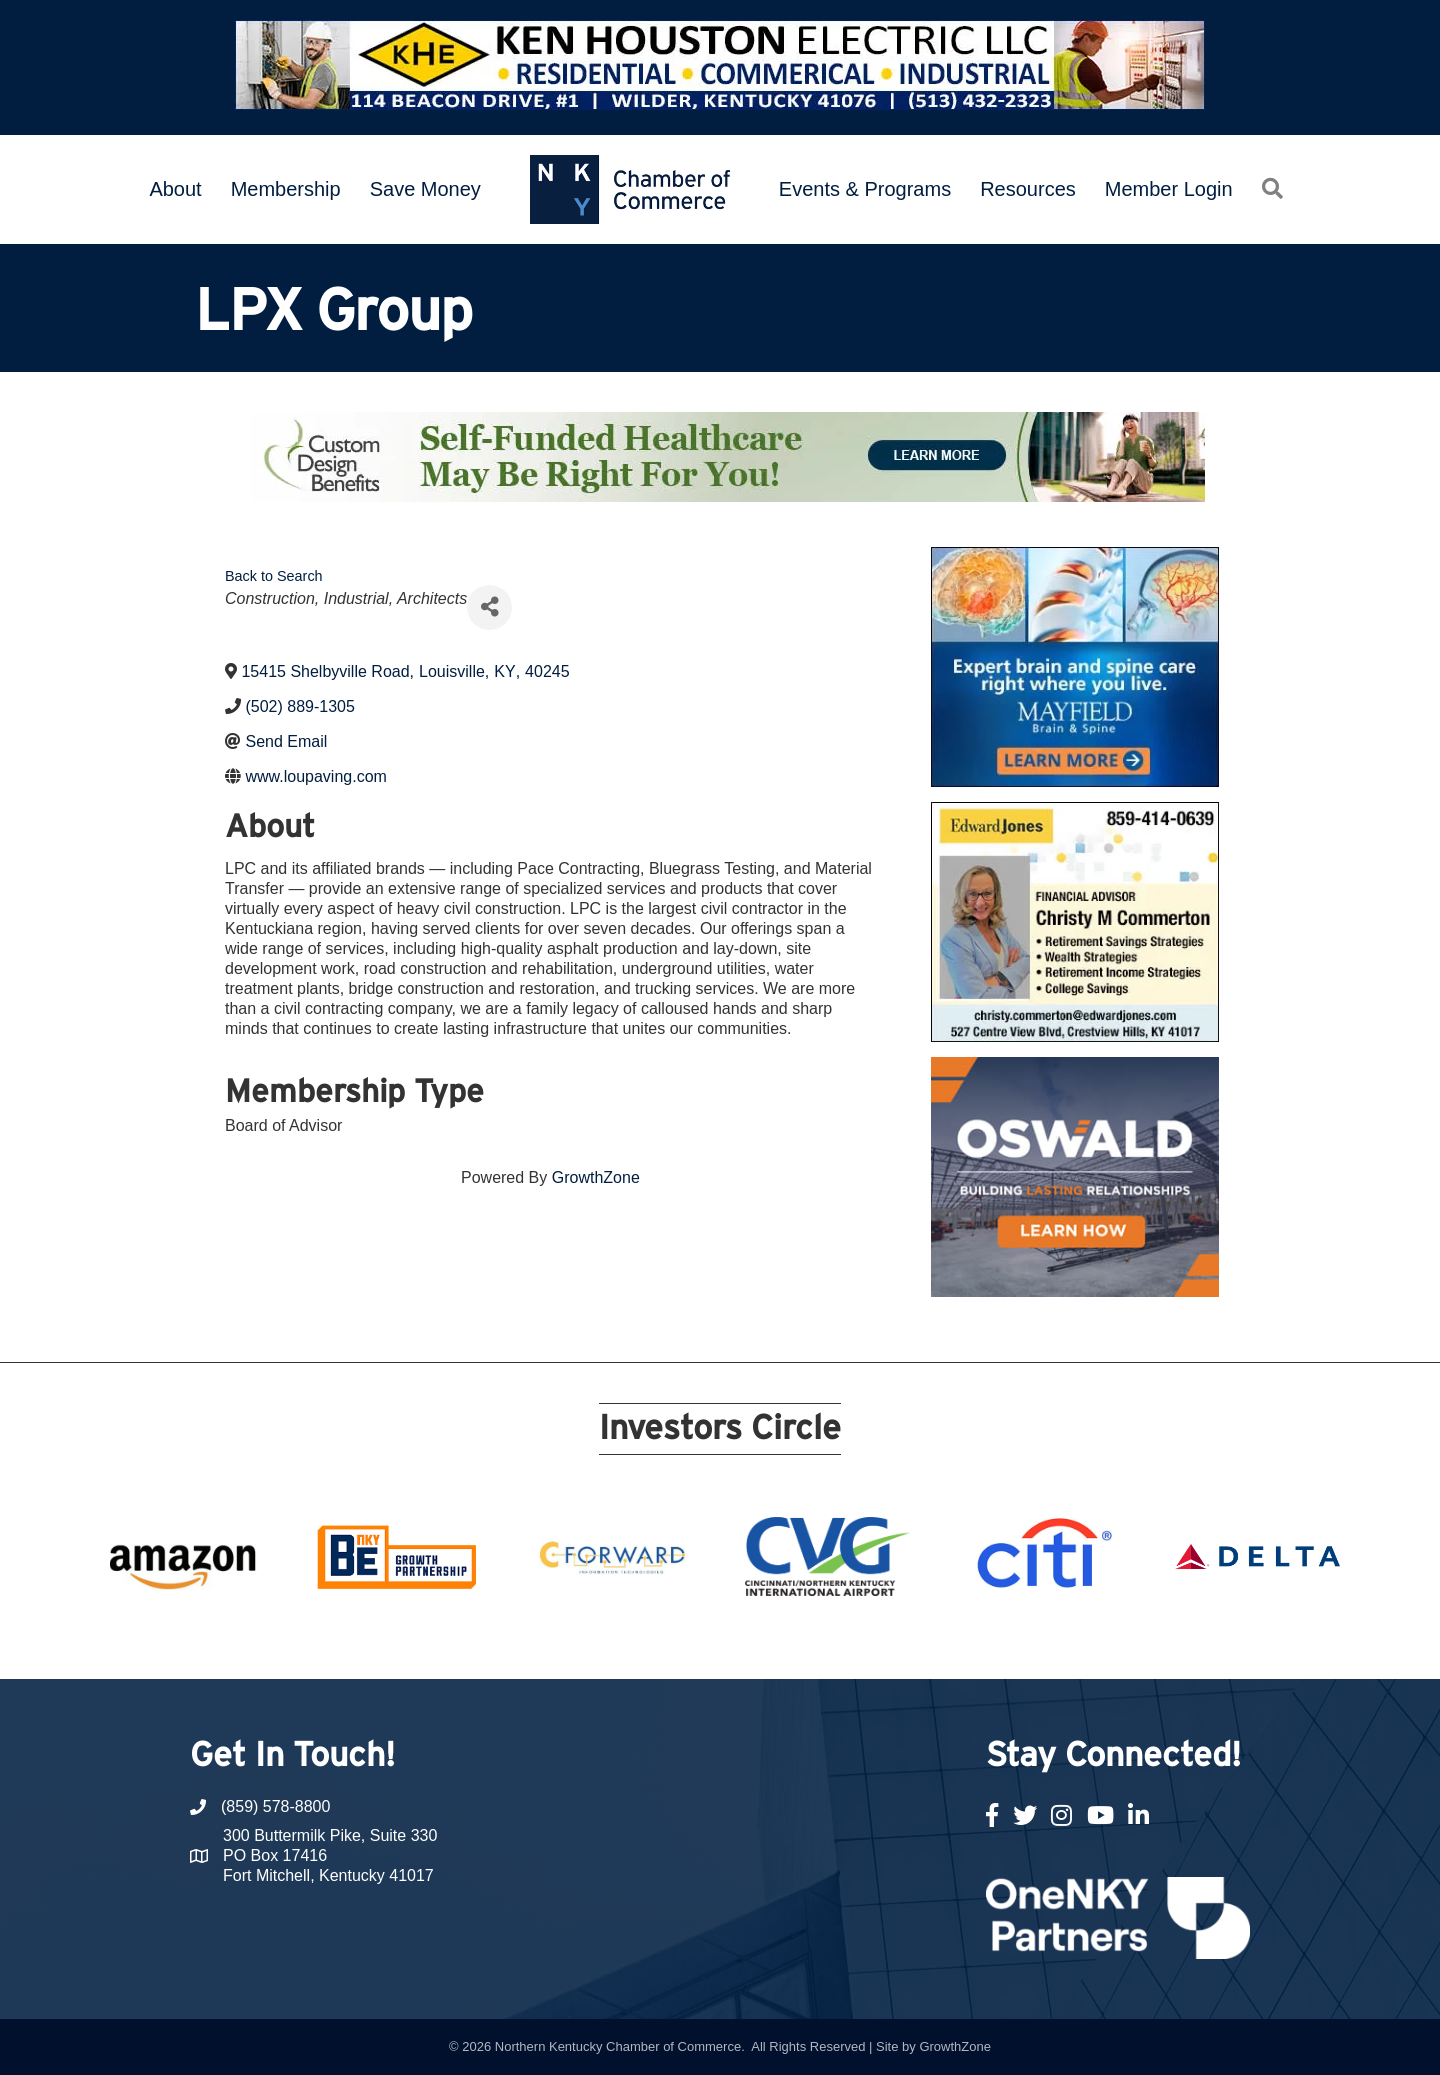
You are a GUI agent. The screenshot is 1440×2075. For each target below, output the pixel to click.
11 (720, 1642)
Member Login (1169, 189)
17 (864, 1642)
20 (936, 1642)
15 (816, 1642)
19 (912, 1642)
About (175, 189)
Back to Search (274, 576)
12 (744, 1642)
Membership (286, 189)
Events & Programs (865, 189)
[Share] (489, 607)
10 (696, 1642)
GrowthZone (596, 1177)
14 (792, 1642)
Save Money (425, 189)
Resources (1028, 189)
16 (840, 1642)
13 (768, 1642)
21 (960, 1642)
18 (888, 1642)
